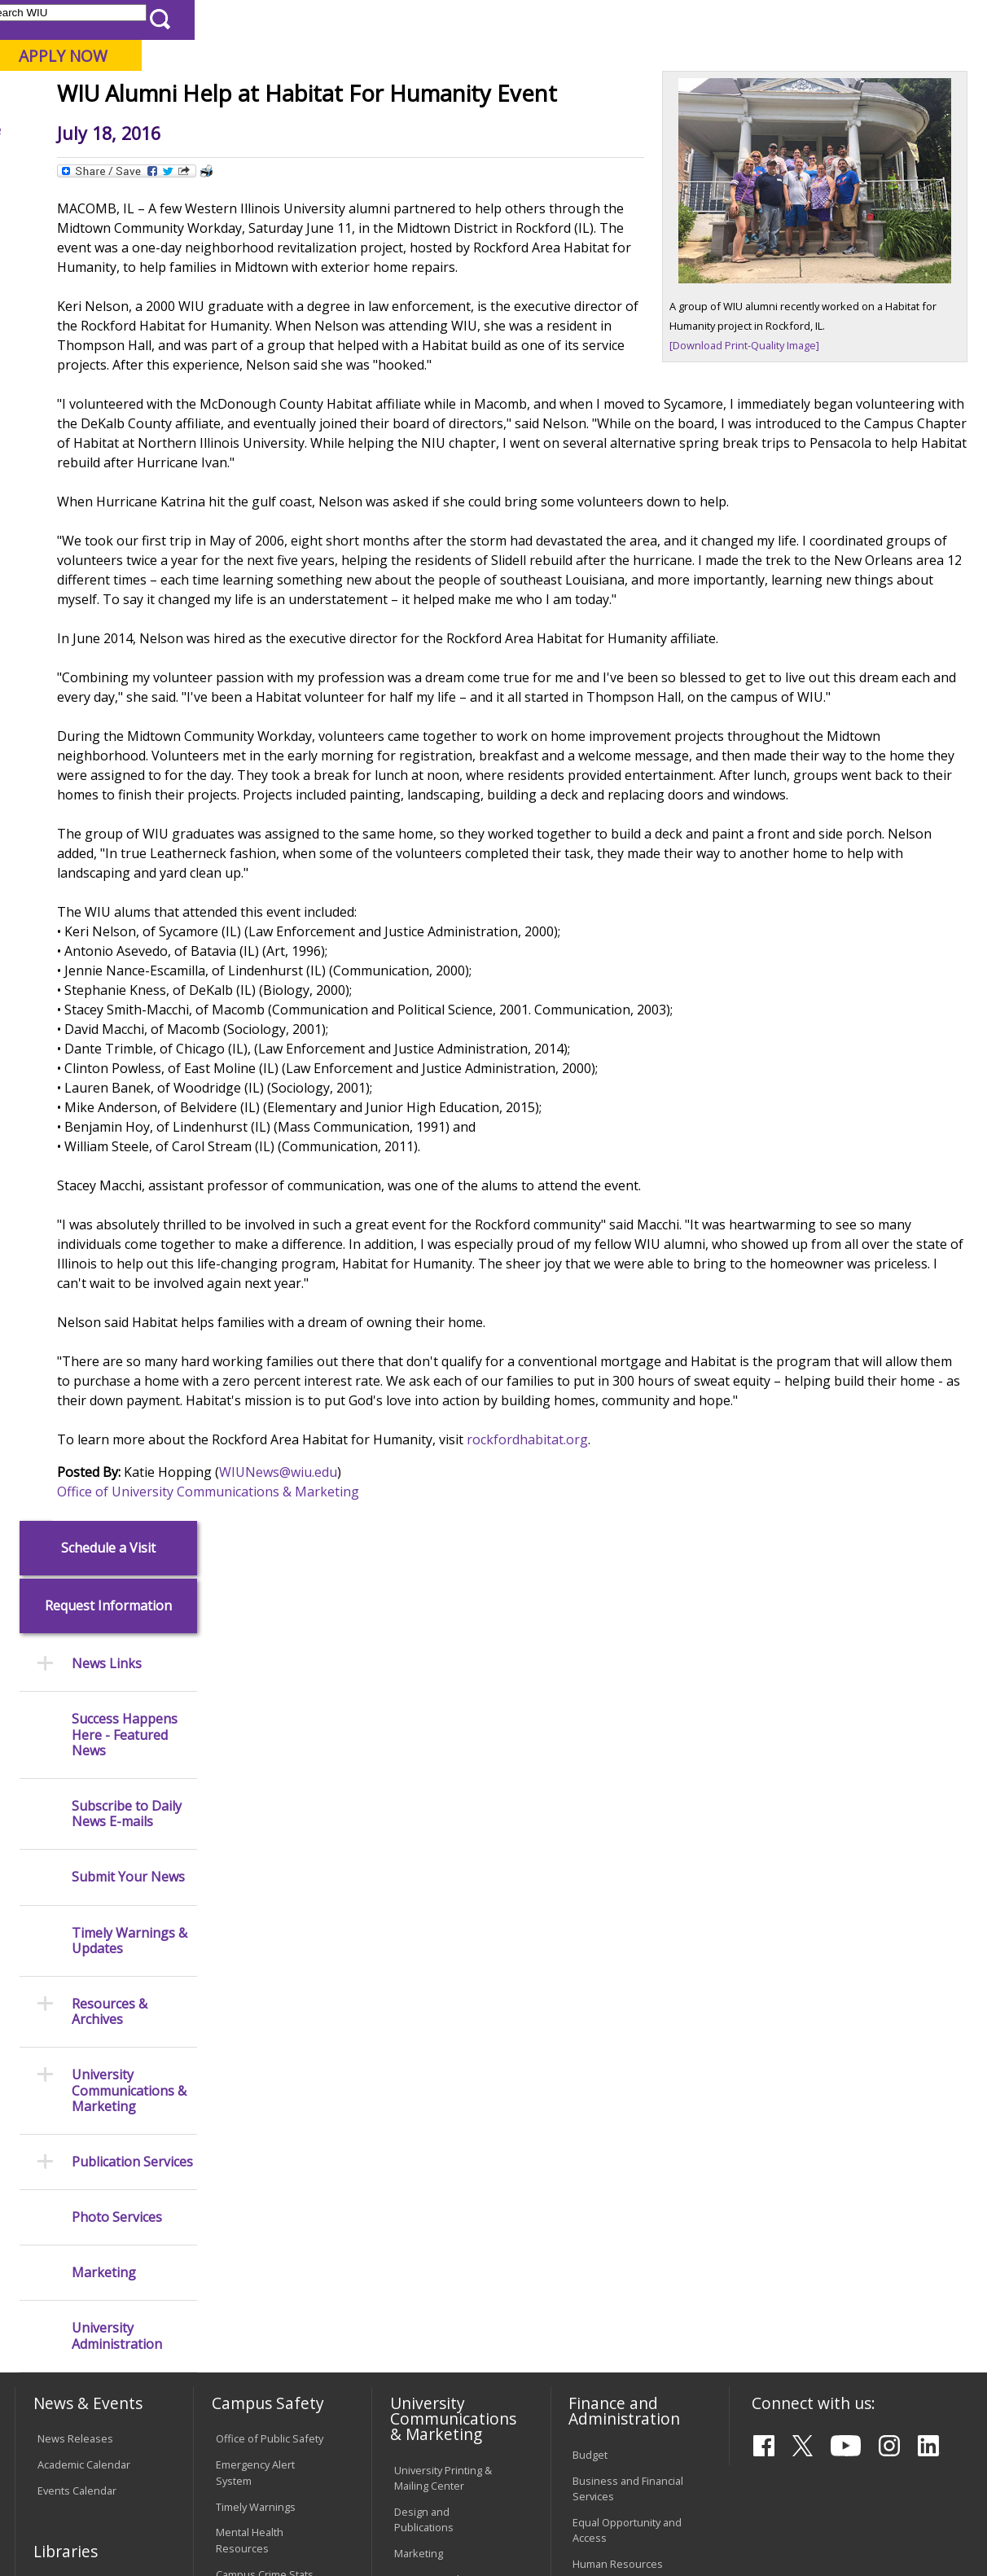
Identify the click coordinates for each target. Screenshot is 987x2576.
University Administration (117, 1006)
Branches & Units (79, 1975)
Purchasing (599, 1977)
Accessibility (76, 2460)
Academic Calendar (83, 1853)
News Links (107, 334)
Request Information (108, 276)
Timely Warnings (256, 1894)
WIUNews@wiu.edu (429, 1711)
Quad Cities (389, 97)
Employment (172, 2460)
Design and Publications (424, 1907)
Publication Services (132, 831)
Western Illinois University (254, 70)
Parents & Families (70, 19)
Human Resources (617, 1951)
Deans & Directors (616, 2157)
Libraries (449, 19)
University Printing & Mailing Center (443, 1866)
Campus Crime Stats (265, 1962)
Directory (613, 19)
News (307, 166)
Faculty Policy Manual (444, 2214)
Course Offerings (530, 19)
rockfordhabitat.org (678, 1679)
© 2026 (57, 2526)
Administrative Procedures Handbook (428, 2256)
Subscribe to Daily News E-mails (127, 484)
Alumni (430, 129)
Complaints (421, 2366)
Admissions (335, 129)
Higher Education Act (444, 2035)
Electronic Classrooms (269, 2214)
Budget (590, 1842)
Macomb (311, 97)
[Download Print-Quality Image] (795, 430)
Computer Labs (253, 2188)
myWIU (736, 19)
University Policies (438, 2147)
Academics (230, 129)
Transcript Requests (86, 2165)
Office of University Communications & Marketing (359, 1731)
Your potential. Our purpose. (179, 97)
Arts (500, 129)
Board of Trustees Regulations (438, 2181)
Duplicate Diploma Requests (81, 2199)
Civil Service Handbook (449, 2298)
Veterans (361, 2460)
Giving (658, 129)
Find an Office (605, 2131)
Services (58, 2053)
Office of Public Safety (269, 1827)
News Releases (75, 1827)
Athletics (575, 129)
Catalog (55, 2001)
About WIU (126, 129)
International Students (246, 19)
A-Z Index (677, 19)
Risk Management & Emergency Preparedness (264, 2003)
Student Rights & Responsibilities (435, 2332)
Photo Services (117, 888)
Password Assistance (268, 2240)
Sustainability (271, 2460)
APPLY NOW (854, 56)
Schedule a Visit (108, 218)
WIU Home (248, 166)
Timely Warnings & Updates (129, 610)
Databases (63, 2027)
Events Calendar (76, 1879)
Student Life (752, 129)
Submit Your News (128, 547)
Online (461, 97)
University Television (444, 1967)
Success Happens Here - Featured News (125, 405)
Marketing (104, 943)
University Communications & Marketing (129, 761)
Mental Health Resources (249, 1928)
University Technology (269, 2308)
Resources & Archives (109, 682)
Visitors (153, 19)
